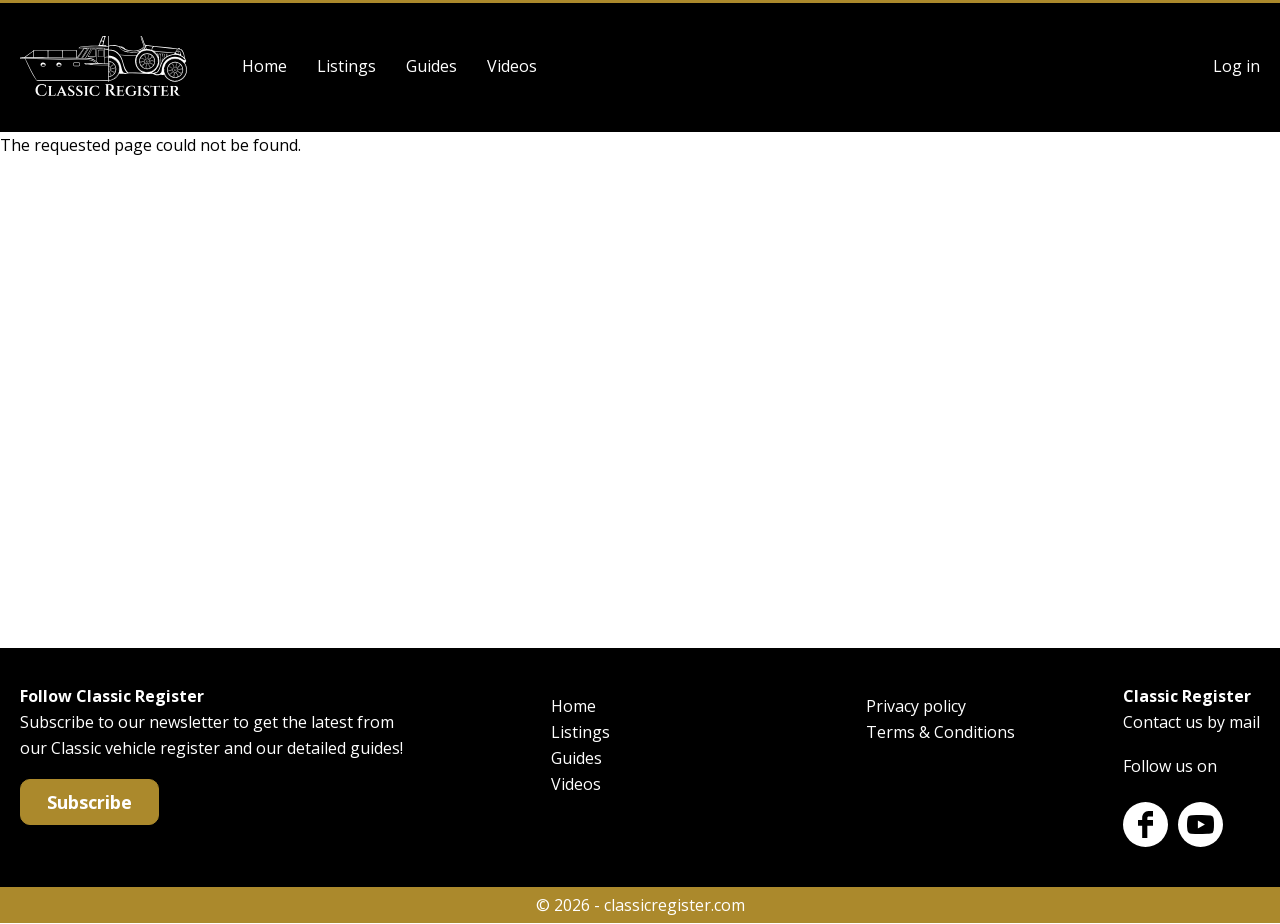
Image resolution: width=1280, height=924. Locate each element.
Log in (1236, 66)
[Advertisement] (640, 398)
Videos (512, 66)
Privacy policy (916, 706)
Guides (431, 66)
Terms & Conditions (940, 732)
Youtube (1200, 824)
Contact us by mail (1191, 722)
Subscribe (89, 802)
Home (264, 66)
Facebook (1145, 824)
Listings (346, 66)
